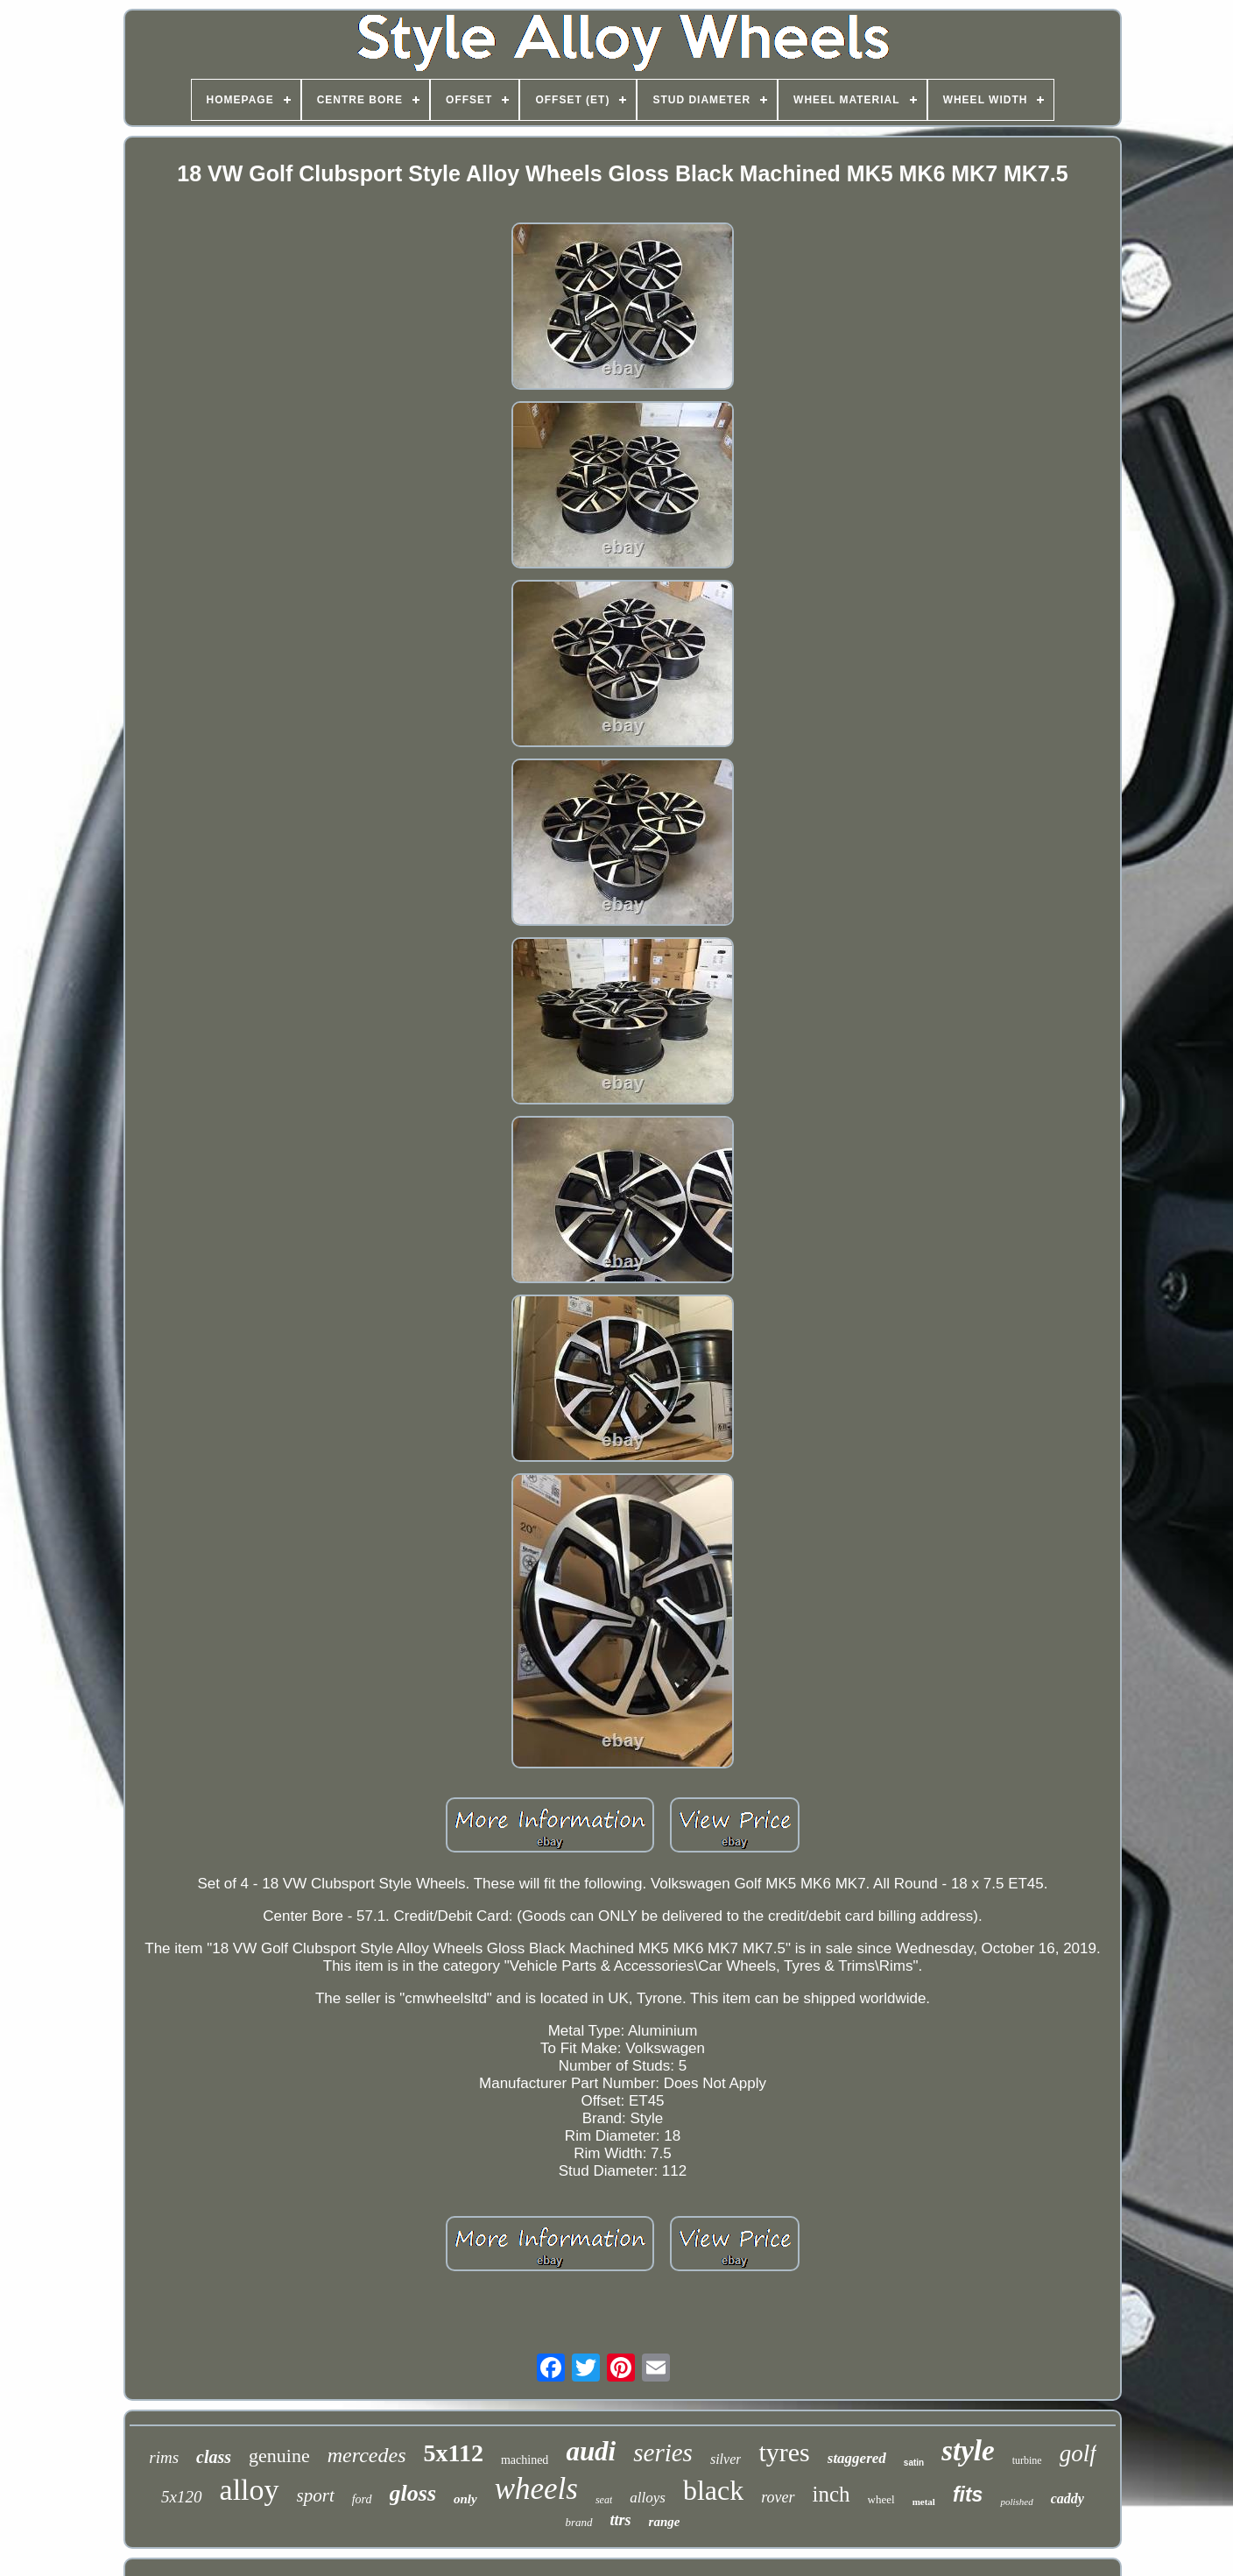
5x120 (181, 2497)
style (967, 2451)
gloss (413, 2493)
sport (316, 2495)
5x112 (453, 2453)
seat (603, 2500)
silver (726, 2459)
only (465, 2499)
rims (164, 2457)
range (664, 2522)
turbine (1027, 2460)
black (713, 2490)
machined (524, 2460)
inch (831, 2494)
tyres (783, 2452)
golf (1078, 2453)
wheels (536, 2489)
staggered (857, 2458)
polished (1016, 2501)
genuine (279, 2456)
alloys (648, 2497)
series (663, 2452)
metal (923, 2501)
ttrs (620, 2520)
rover (777, 2497)
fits (968, 2494)
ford (362, 2499)
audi (591, 2451)
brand (579, 2522)
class (213, 2457)
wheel (881, 2499)
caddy (1067, 2498)
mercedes (367, 2455)
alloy (249, 2490)
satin (914, 2462)
